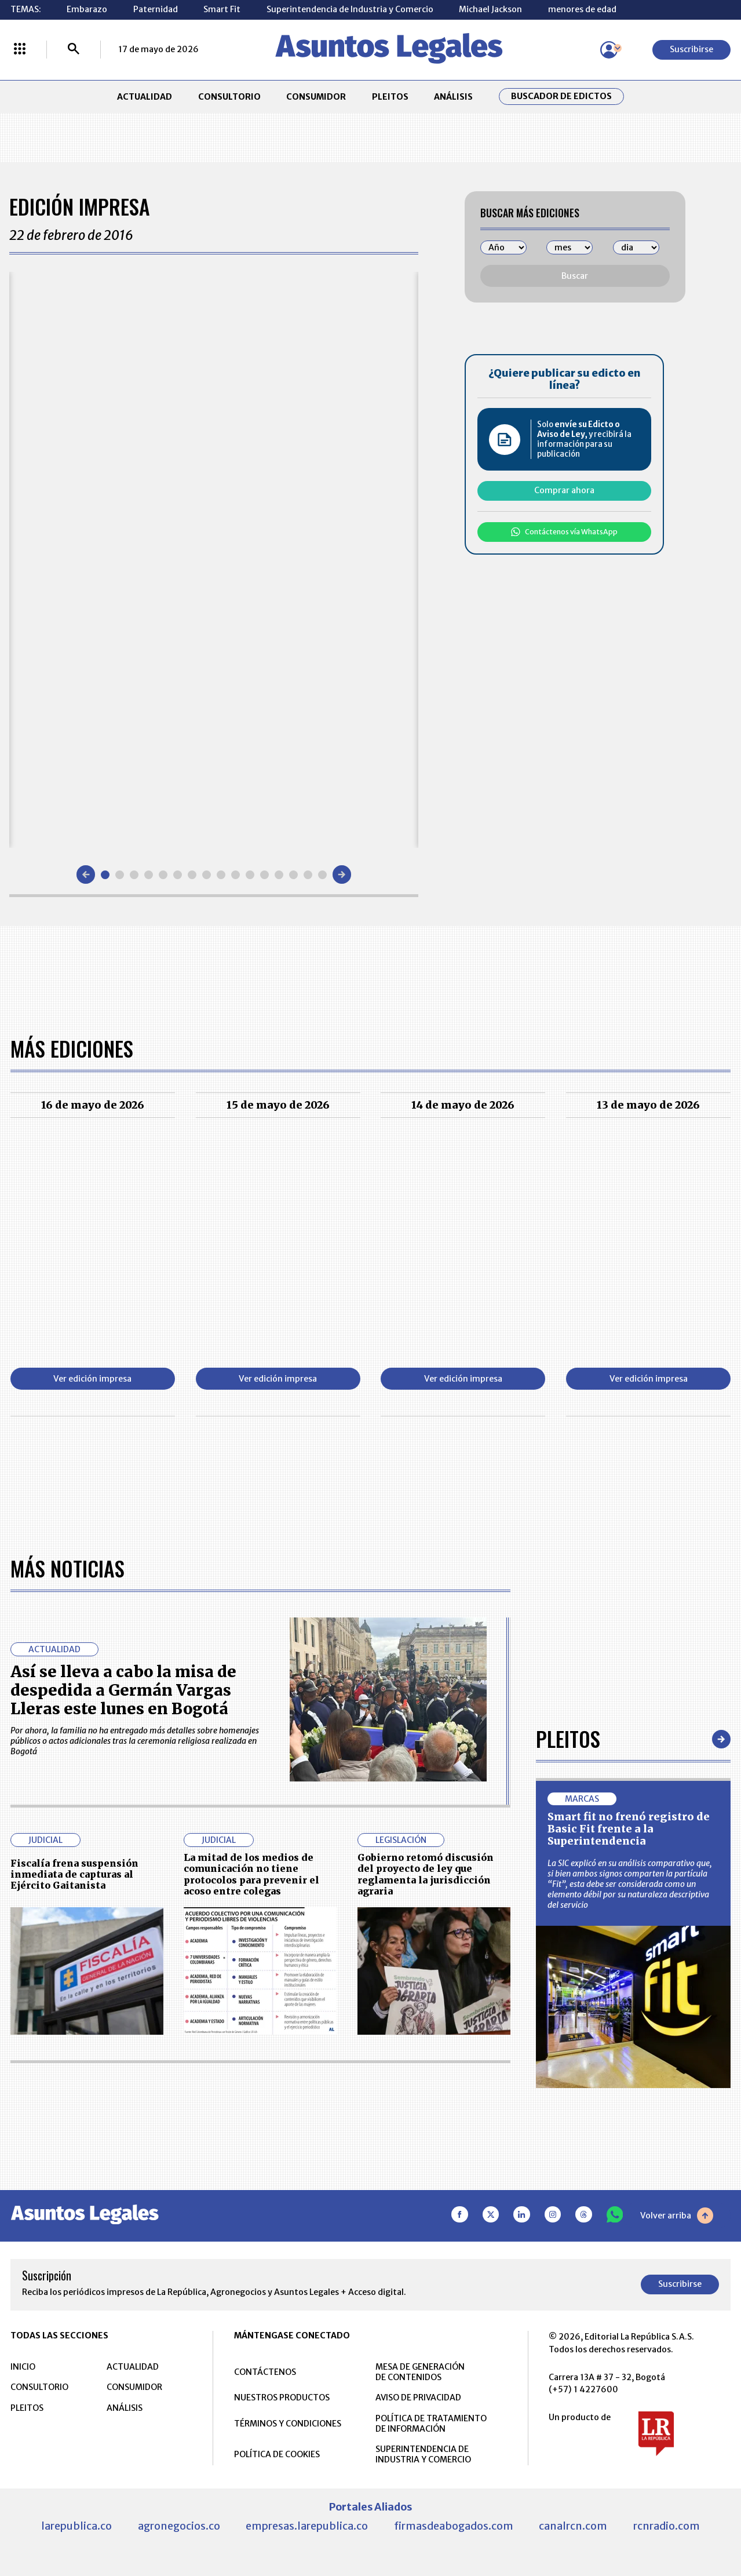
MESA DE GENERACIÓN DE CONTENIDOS (420, 2372)
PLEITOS (390, 97)
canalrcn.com (573, 2526)
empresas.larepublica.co (307, 2526)
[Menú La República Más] (19, 49)
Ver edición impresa (92, 1378)
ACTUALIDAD (144, 97)
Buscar (574, 276)
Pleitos (568, 1739)
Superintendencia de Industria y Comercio (350, 9)
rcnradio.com (666, 2526)
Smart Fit (221, 9)
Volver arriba (676, 2215)
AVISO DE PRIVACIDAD (418, 2397)
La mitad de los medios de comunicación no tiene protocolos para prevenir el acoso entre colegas (251, 1874)
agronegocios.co (179, 2526)
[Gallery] (213, 560)
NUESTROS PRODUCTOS (282, 2397)
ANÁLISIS (453, 97)
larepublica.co (76, 2526)
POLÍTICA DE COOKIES (277, 2454)
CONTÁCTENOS (265, 2372)
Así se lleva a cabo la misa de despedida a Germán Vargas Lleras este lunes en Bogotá (123, 1690)
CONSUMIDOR (316, 97)
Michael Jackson (490, 9)
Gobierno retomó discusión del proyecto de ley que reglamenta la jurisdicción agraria (425, 1874)
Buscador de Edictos (561, 96)
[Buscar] (73, 49)
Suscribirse (691, 49)
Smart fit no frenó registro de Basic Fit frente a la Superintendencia (628, 1829)
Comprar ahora (564, 490)
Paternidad (155, 9)
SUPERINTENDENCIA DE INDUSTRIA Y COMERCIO (423, 2454)
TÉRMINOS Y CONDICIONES (287, 2423)
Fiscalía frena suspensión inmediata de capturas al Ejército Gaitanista (74, 1874)
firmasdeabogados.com (453, 2526)
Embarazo (87, 9)
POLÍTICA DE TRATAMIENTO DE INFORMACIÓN (431, 2423)
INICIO (22, 2367)
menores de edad (582, 9)
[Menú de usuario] (609, 50)
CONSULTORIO (229, 97)
